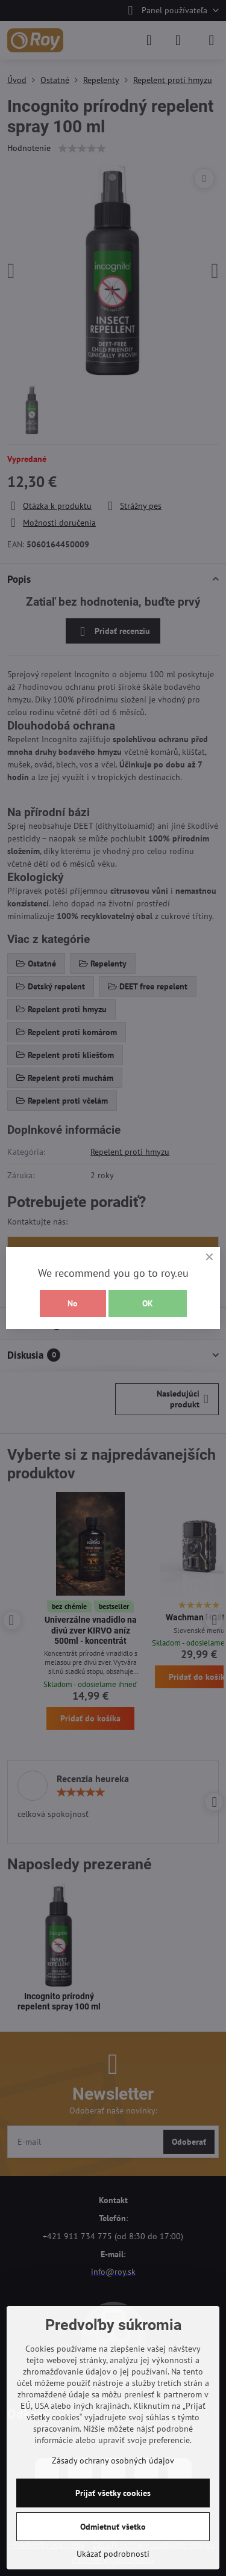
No (72, 1303)
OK (147, 1303)
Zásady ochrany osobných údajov (113, 2460)
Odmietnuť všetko (113, 2526)
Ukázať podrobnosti (113, 2553)
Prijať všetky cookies (113, 2493)
